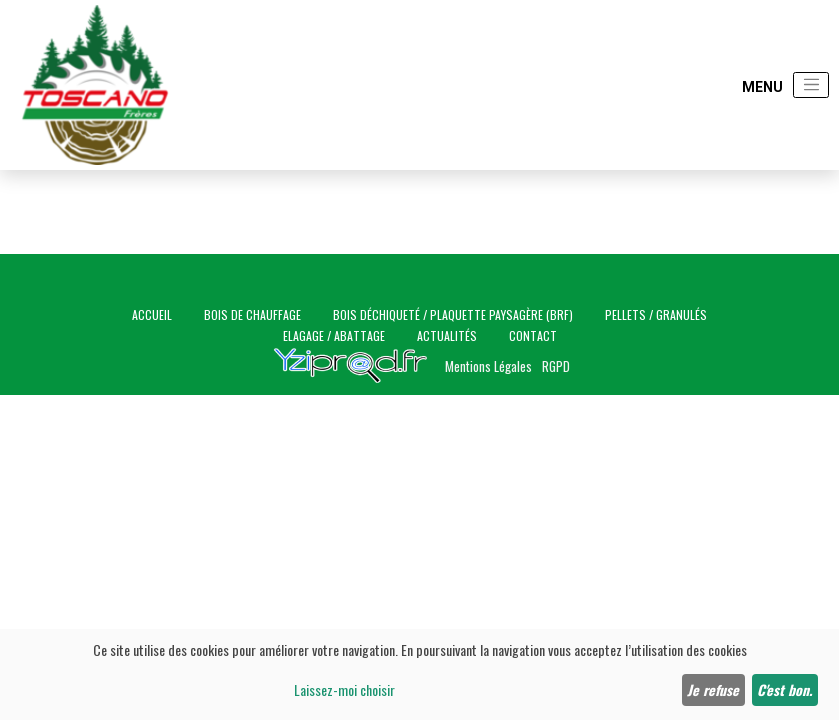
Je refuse (713, 689)
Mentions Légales (488, 366)
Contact (533, 335)
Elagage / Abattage (334, 335)
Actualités (447, 335)
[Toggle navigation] (811, 85)
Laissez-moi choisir (344, 689)
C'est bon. (784, 689)
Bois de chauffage (252, 314)
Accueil (152, 314)
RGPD (556, 366)
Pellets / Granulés (656, 314)
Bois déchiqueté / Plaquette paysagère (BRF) (453, 314)
